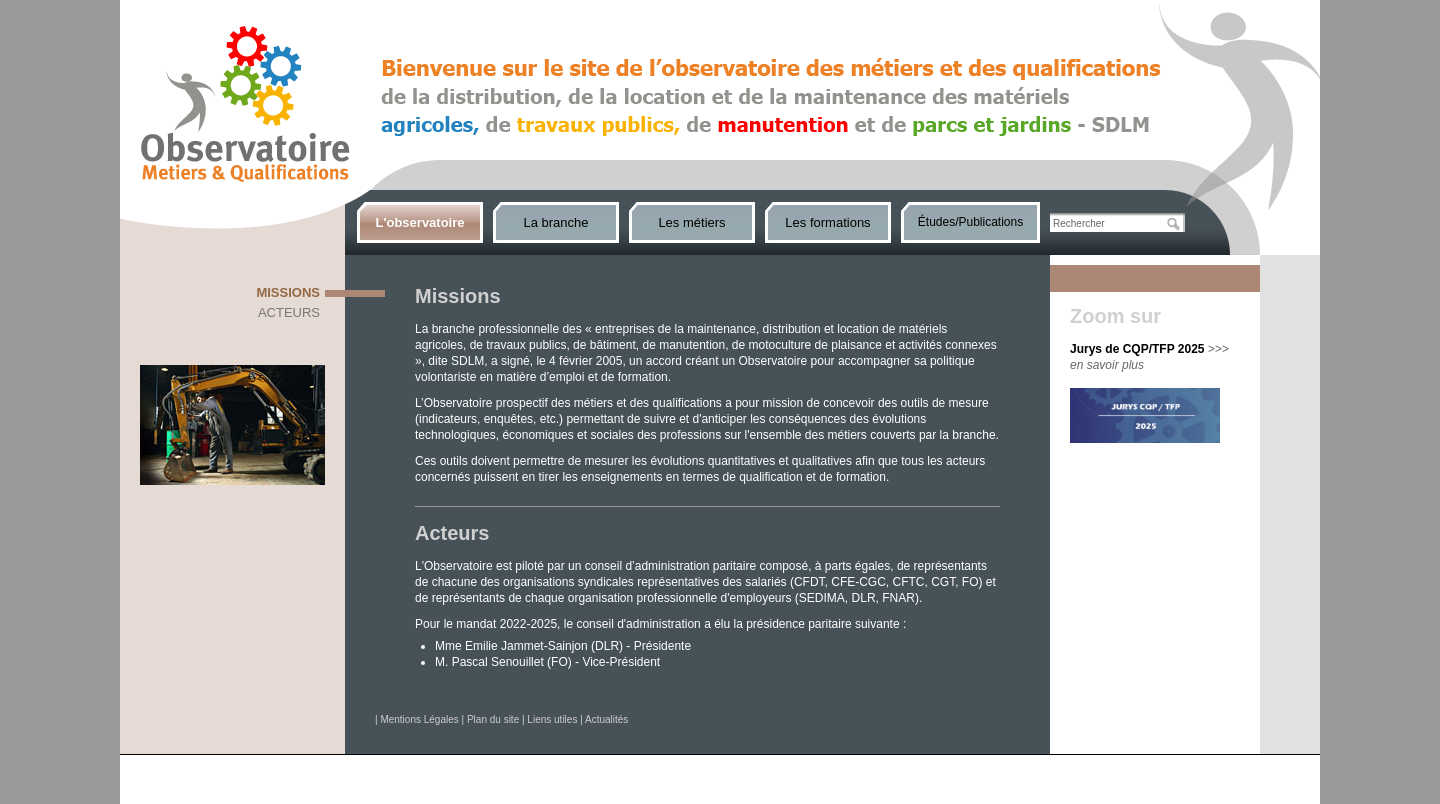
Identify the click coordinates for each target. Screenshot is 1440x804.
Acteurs (289, 312)
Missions (288, 292)
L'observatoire (419, 222)
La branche (555, 222)
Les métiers (691, 222)
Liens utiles (552, 719)
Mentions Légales (419, 719)
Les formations (827, 222)
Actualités (606, 719)
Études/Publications (970, 222)
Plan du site (493, 719)
